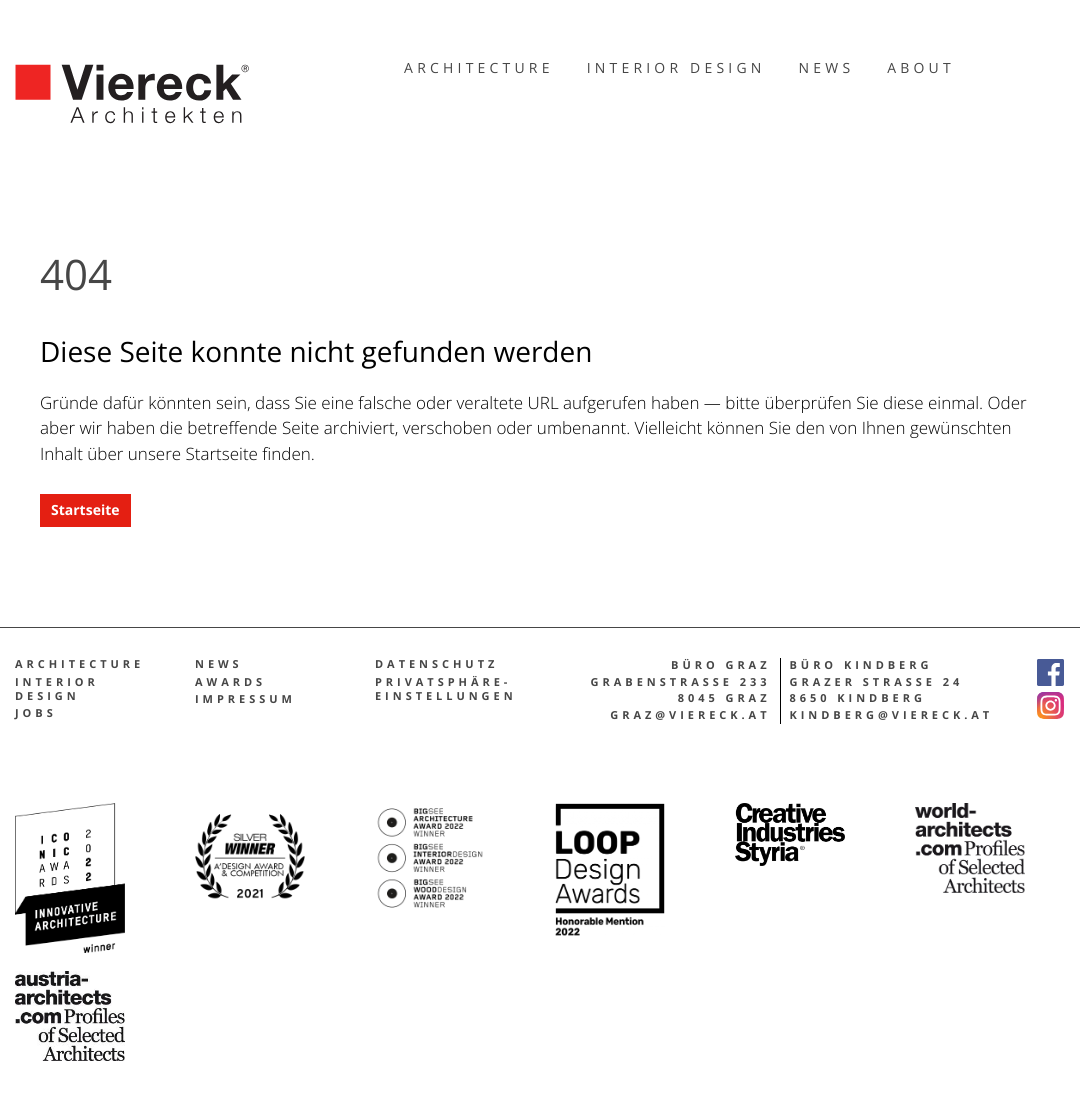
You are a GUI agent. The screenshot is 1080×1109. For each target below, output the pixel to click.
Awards (230, 683)
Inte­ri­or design (57, 690)
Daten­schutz (436, 665)
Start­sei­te (85, 510)
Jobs (36, 714)
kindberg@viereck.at (892, 715)
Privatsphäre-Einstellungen (446, 690)
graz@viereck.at (690, 715)
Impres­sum (245, 700)
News (219, 665)
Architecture (79, 665)
